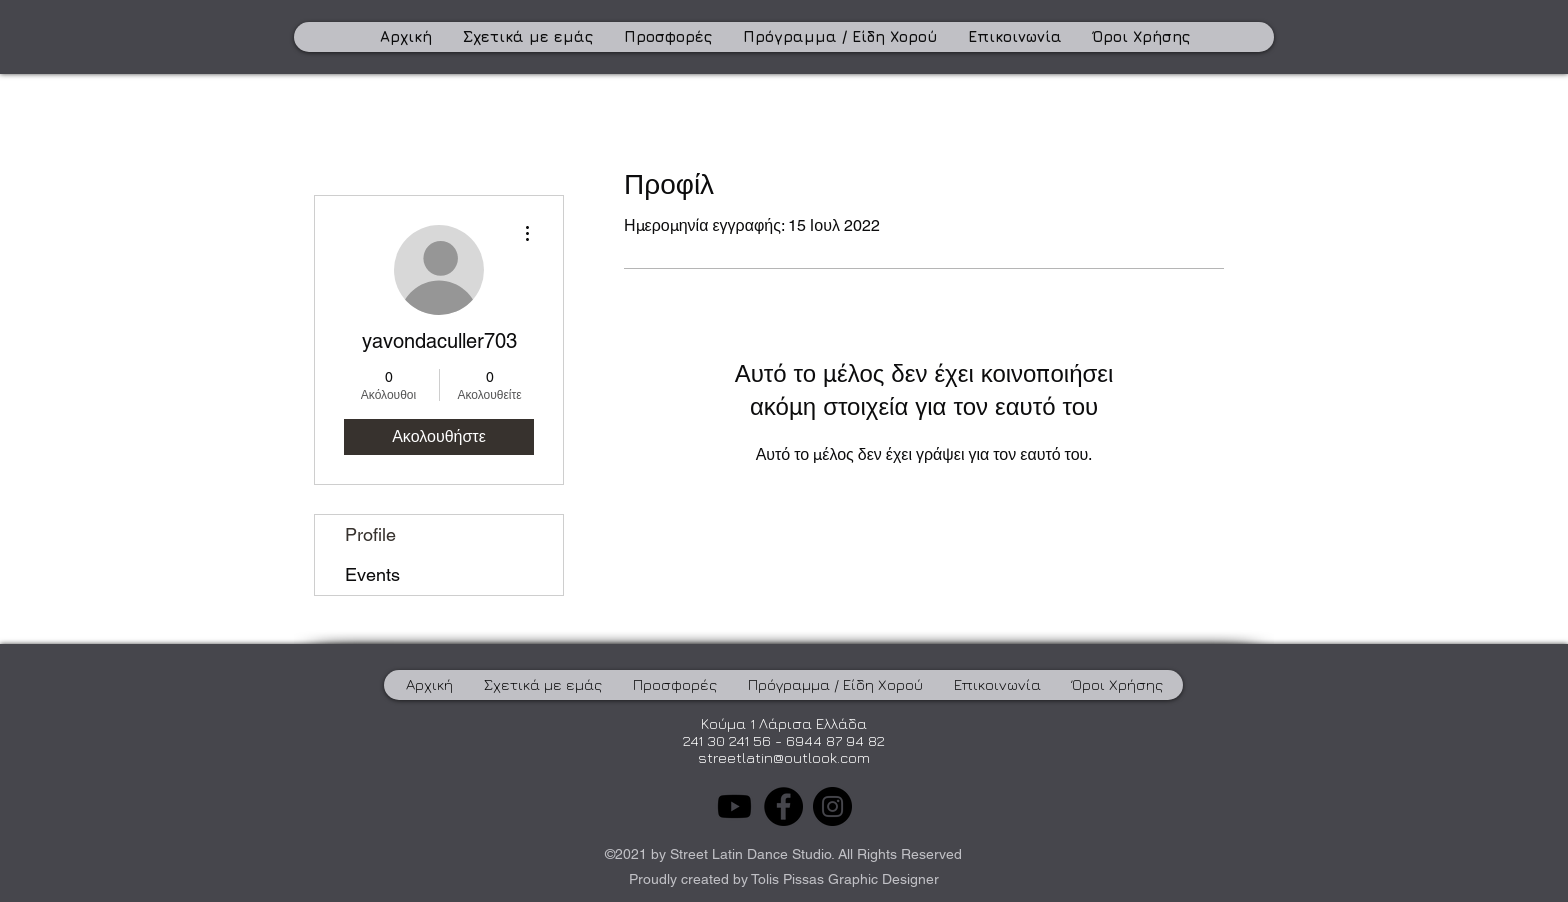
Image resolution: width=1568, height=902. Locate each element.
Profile (370, 534)
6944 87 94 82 (835, 740)
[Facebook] (783, 806)
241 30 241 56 (727, 740)
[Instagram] (832, 806)
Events (372, 574)
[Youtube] (734, 806)
